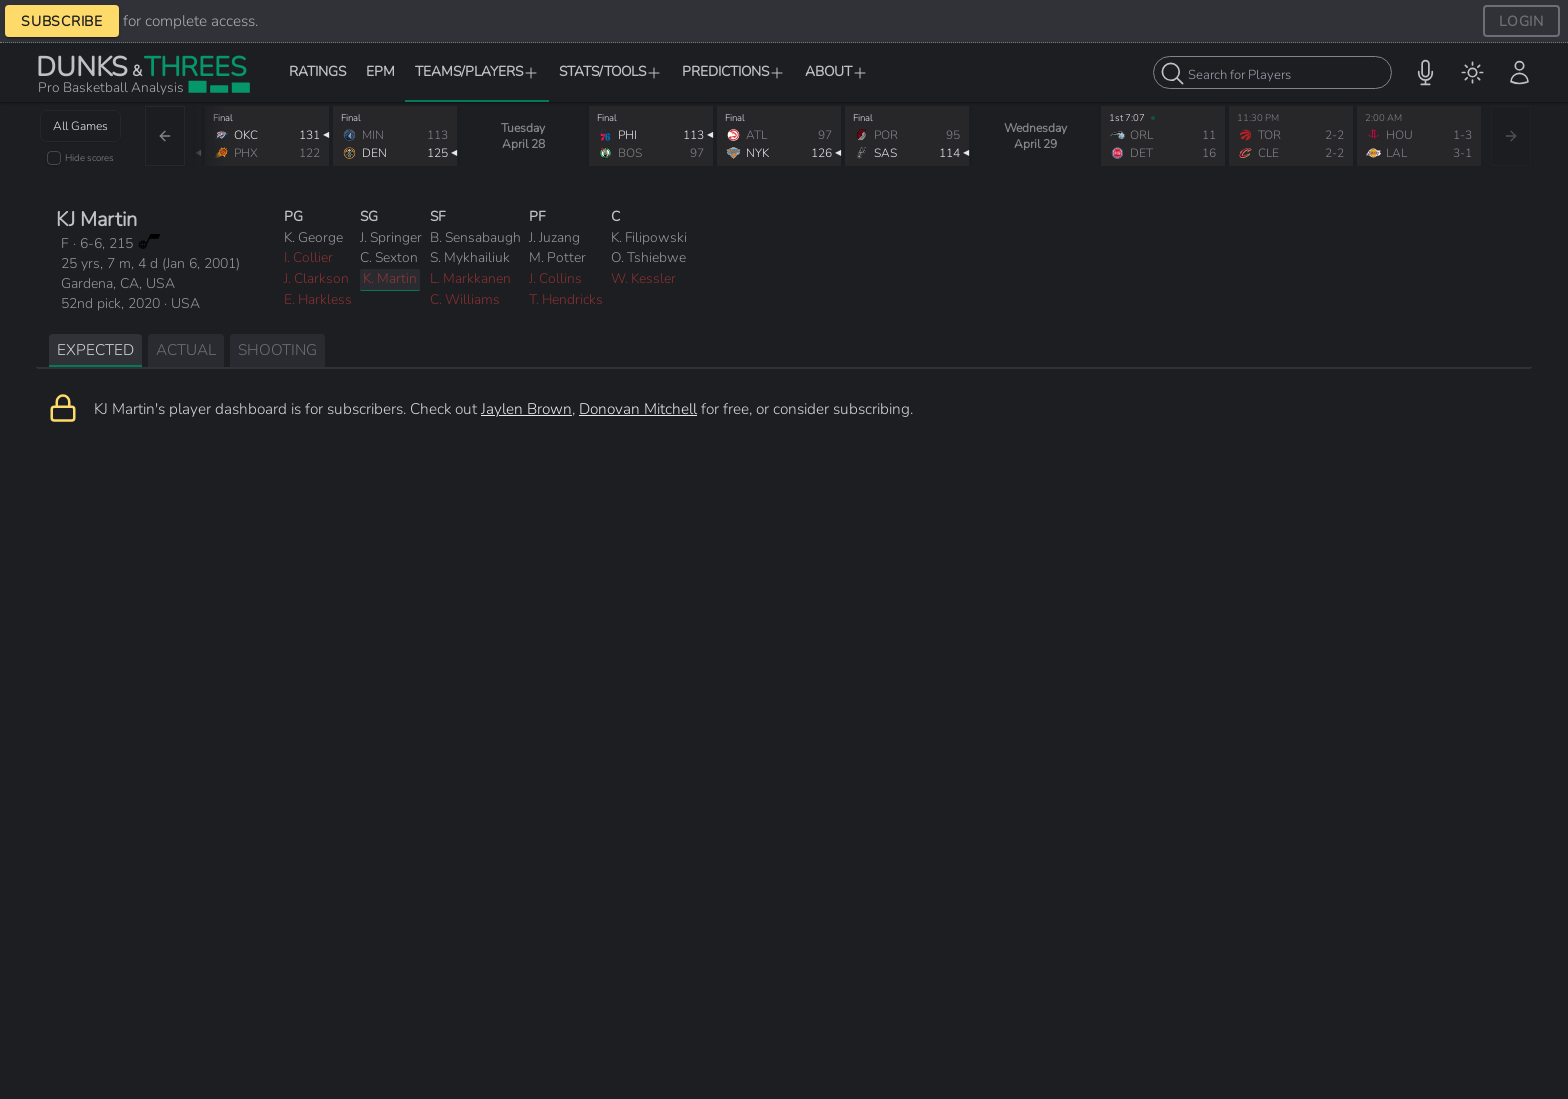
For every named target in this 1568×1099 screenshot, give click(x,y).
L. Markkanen (470, 278)
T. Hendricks (566, 299)
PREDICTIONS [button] (733, 71)
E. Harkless (318, 299)
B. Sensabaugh (475, 237)
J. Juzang (554, 237)
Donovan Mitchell (638, 408)
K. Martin (390, 278)
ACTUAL (186, 349)
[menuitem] (1472, 72)
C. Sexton (389, 257)
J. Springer (391, 237)
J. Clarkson (316, 278)
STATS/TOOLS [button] (610, 71)
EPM (380, 71)
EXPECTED (95, 349)
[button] (1425, 72)
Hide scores (89, 157)
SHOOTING (277, 349)
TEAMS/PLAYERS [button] (477, 71)
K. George (313, 237)
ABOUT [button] (836, 71)
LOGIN (1521, 21)
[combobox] (1272, 72)
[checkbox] (54, 158)
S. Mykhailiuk (470, 257)
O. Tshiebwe (648, 257)
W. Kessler (643, 278)
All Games (80, 126)
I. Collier (308, 257)
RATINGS (317, 71)
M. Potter (557, 257)
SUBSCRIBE (62, 21)
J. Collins (555, 278)
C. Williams (465, 299)
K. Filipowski (649, 237)
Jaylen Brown (526, 408)
